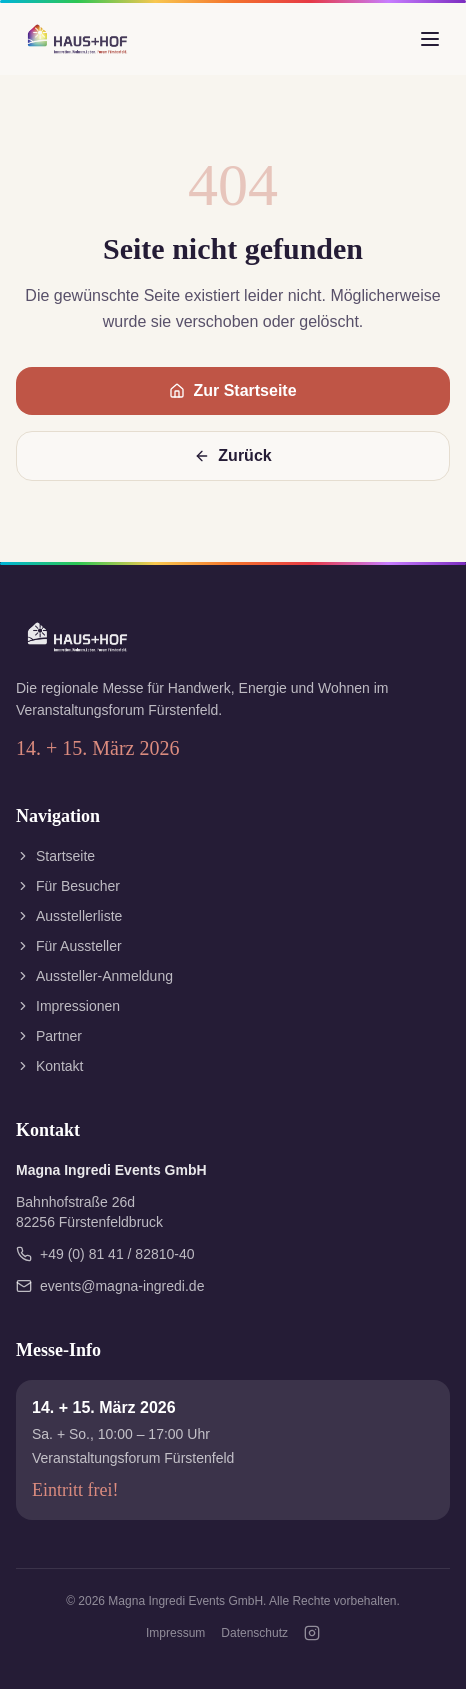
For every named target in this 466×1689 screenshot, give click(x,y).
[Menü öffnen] (430, 39)
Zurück (232, 455)
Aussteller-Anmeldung (94, 976)
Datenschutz (254, 1633)
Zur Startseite (232, 390)
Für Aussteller (69, 946)
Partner (49, 1036)
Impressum (175, 1633)
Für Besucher (68, 886)
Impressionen (68, 1006)
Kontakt (49, 1066)
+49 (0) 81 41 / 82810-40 (105, 1254)
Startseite (55, 856)
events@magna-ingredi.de (110, 1286)
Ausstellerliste (69, 916)
